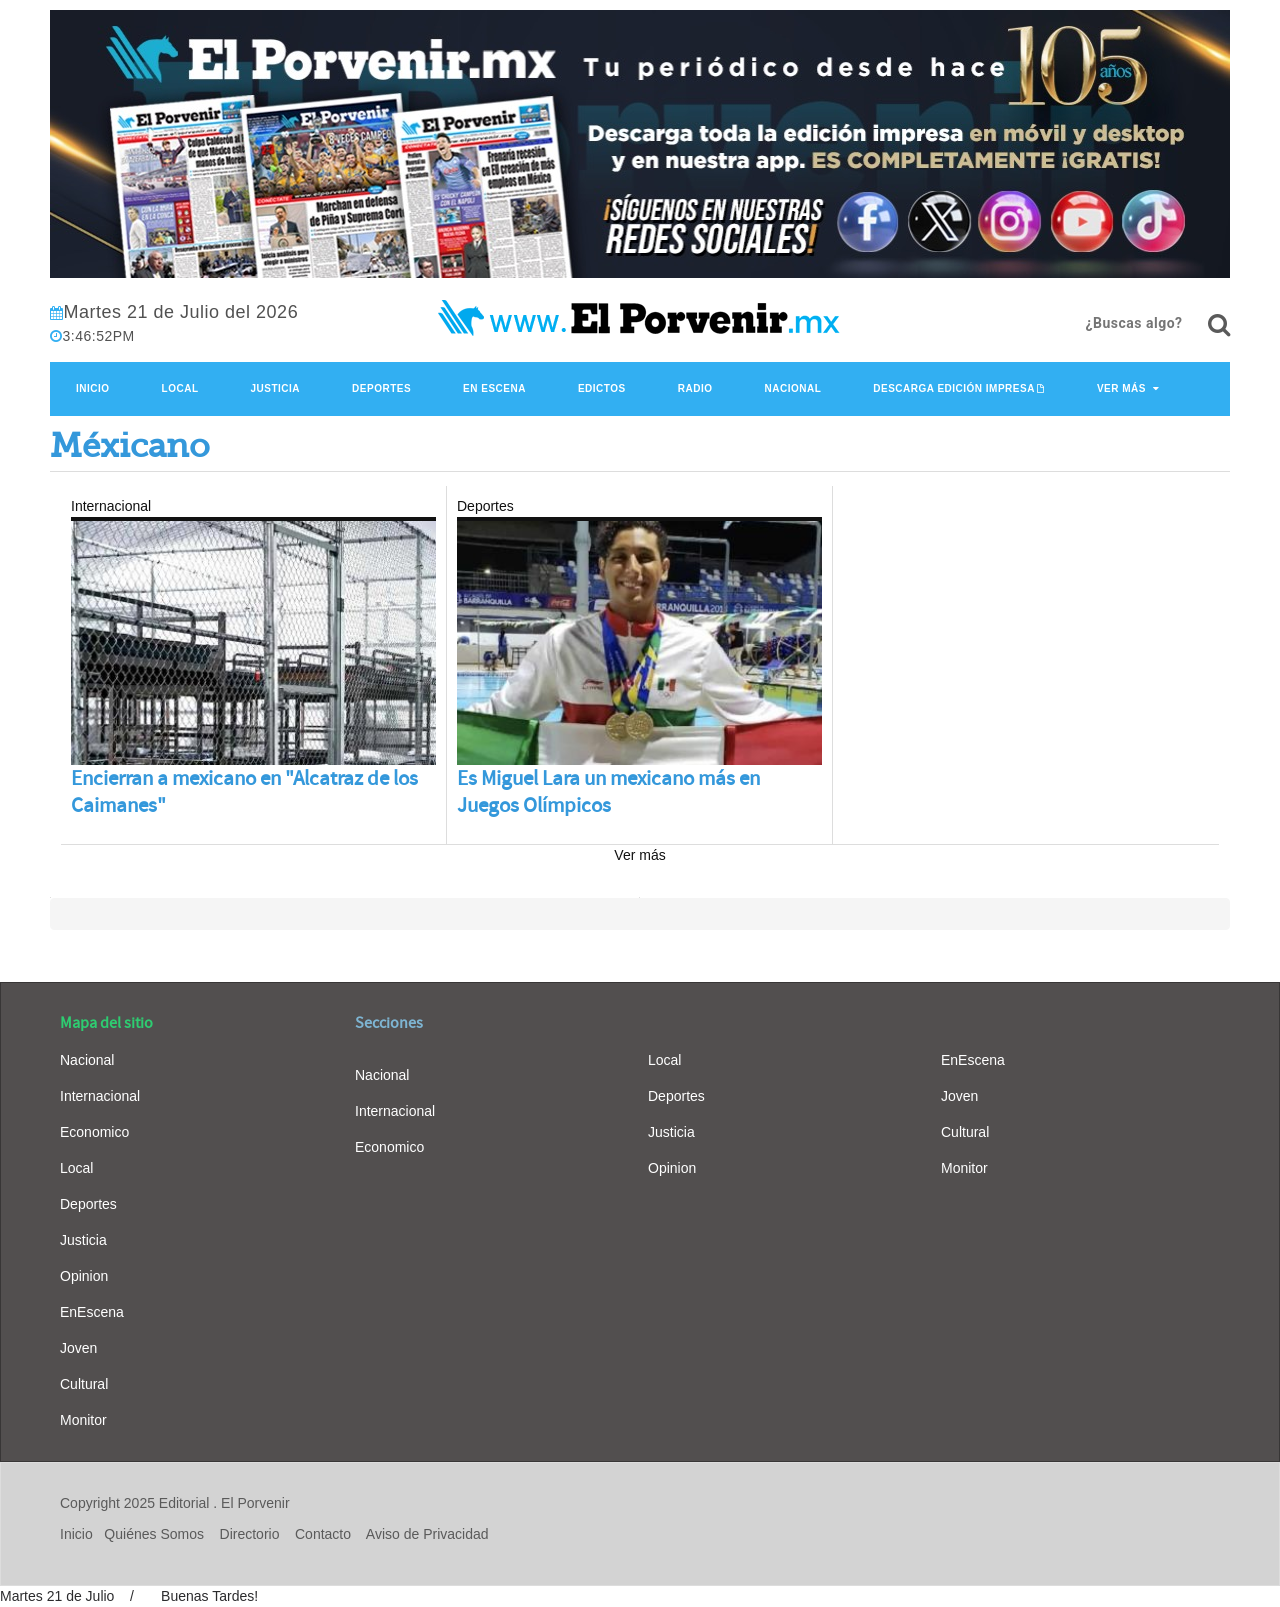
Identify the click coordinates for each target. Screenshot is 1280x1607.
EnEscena (92, 1312)
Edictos (602, 388)
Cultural (84, 1384)
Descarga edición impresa (954, 388)
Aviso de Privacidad (427, 1534)
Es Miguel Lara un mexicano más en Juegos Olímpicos (608, 792)
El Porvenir (255, 1503)
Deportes (381, 388)
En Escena (494, 388)
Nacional (792, 388)
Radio (695, 388)
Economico (94, 1132)
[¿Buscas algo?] (1219, 325)
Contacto (323, 1534)
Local (180, 388)
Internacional (100, 1096)
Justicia (276, 388)
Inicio (93, 388)
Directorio (250, 1534)
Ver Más (1121, 388)
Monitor (83, 1420)
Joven (78, 1348)
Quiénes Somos (154, 1534)
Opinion (84, 1276)
